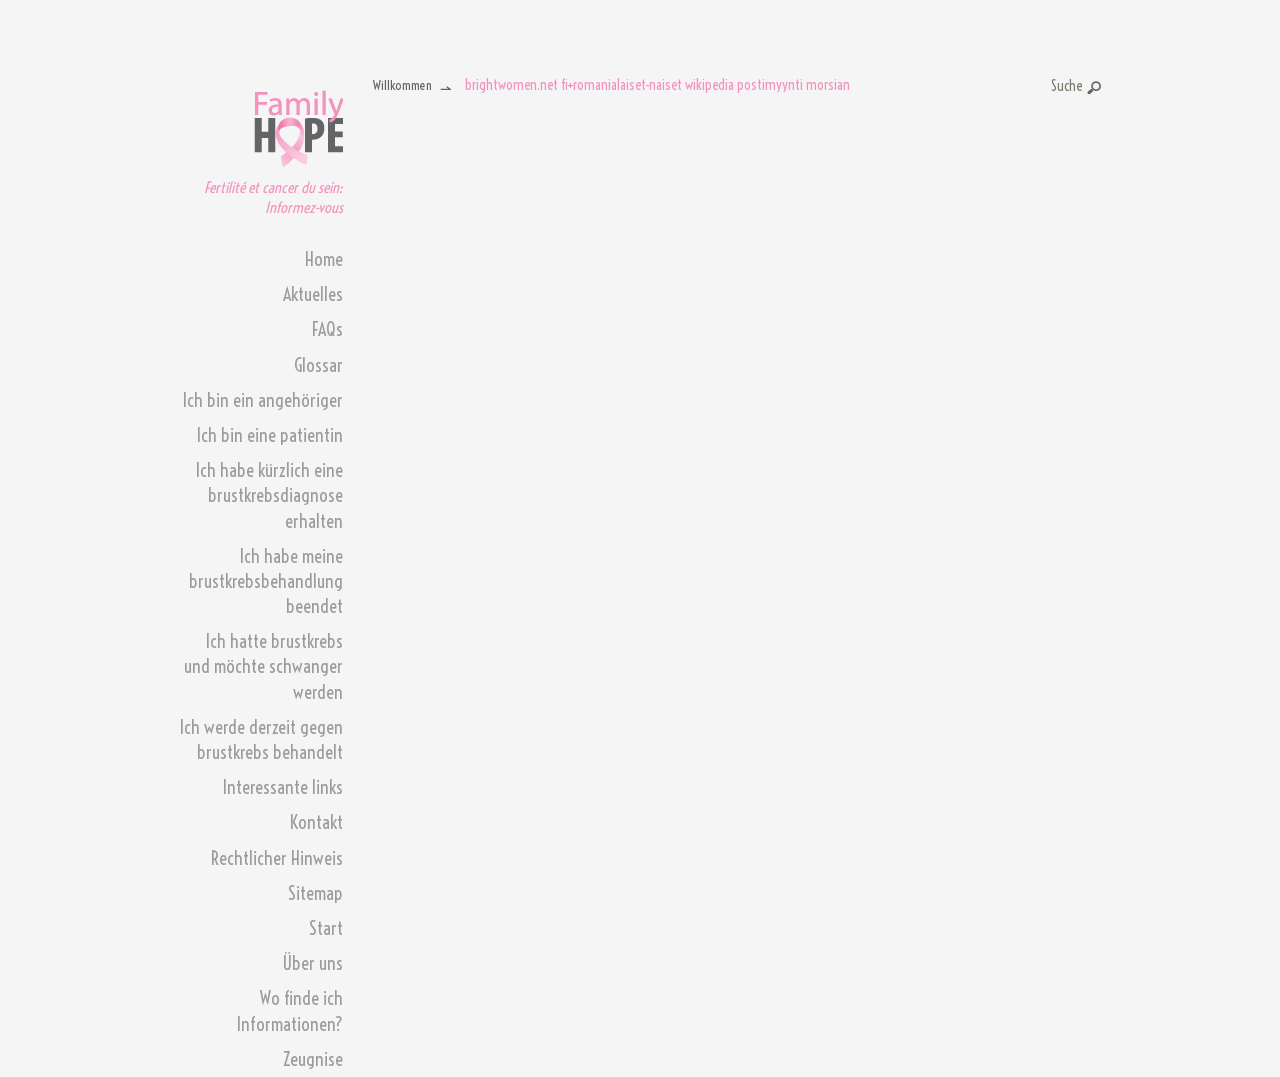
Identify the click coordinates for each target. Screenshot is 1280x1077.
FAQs (327, 329)
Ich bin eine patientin (270, 435)
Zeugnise (313, 1059)
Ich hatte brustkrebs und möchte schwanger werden (263, 666)
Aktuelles (313, 294)
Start (326, 928)
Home (324, 259)
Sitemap (315, 893)
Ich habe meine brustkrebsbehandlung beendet (266, 581)
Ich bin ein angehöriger (263, 400)
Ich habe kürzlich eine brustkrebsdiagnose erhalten (269, 495)
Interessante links (283, 787)
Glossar (318, 365)
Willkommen (402, 85)
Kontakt (316, 822)
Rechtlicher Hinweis (277, 858)
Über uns (312, 963)
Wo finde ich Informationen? (290, 1011)
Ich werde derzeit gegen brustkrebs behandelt (261, 740)
